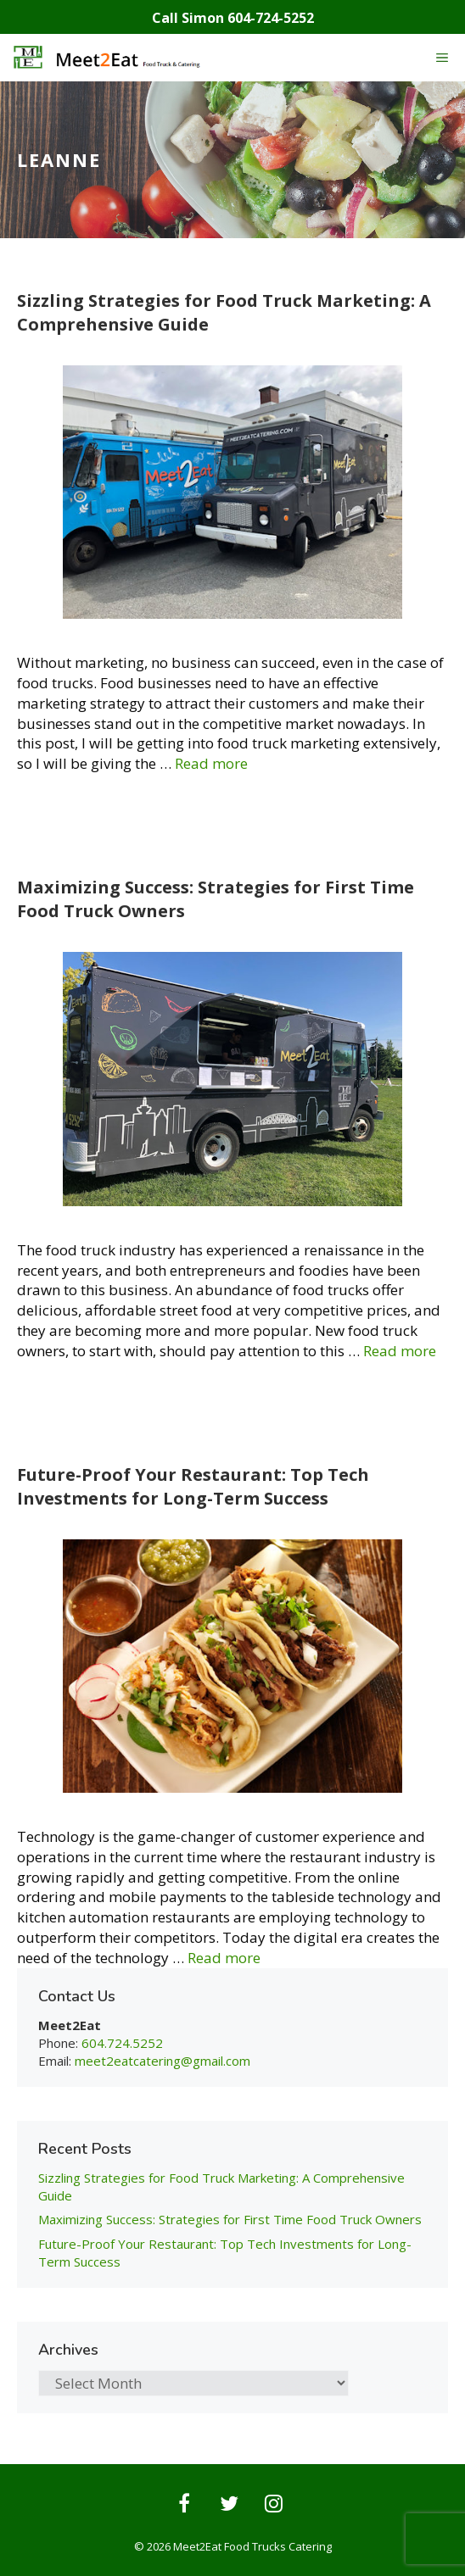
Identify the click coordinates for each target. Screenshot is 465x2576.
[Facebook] (184, 2504)
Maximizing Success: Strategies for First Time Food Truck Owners (230, 2219)
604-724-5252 (270, 17)
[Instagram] (274, 2504)
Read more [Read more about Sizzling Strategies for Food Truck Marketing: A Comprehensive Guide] (211, 763)
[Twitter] (229, 2504)
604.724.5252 (122, 2042)
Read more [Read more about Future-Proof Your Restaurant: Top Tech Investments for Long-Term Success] (224, 1957)
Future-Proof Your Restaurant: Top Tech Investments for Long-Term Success (193, 1486)
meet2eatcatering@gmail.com (162, 2060)
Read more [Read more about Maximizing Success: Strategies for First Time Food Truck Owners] (399, 1350)
